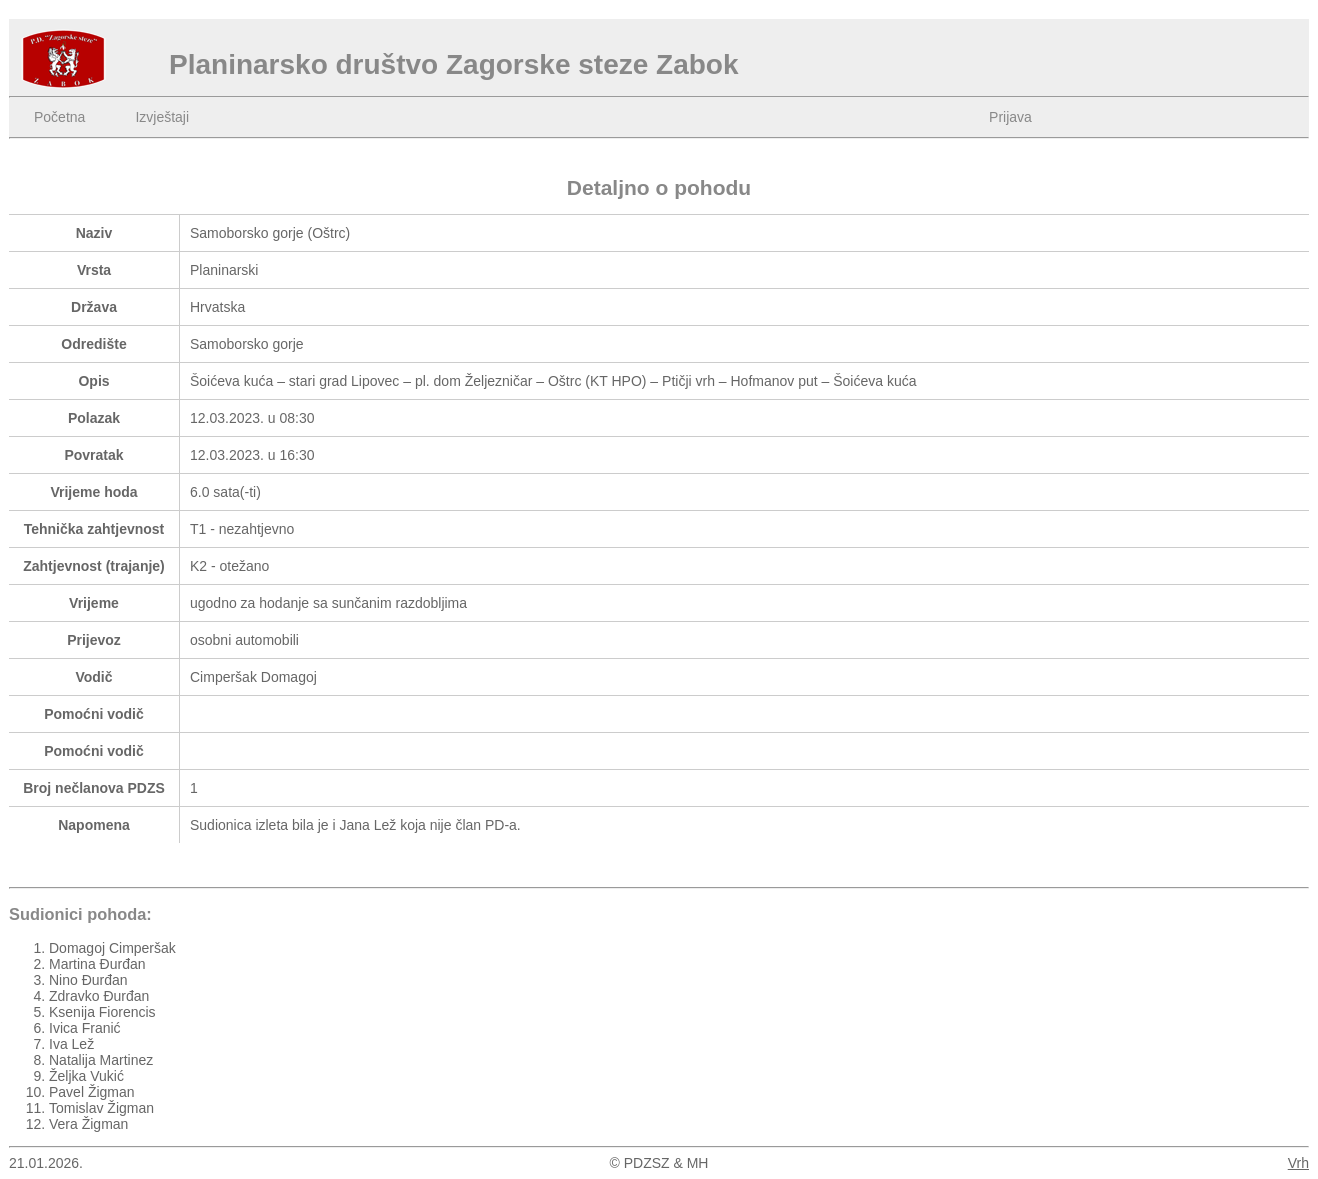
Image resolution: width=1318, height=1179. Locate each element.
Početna (59, 117)
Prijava (1010, 117)
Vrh (1298, 1163)
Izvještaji (162, 117)
